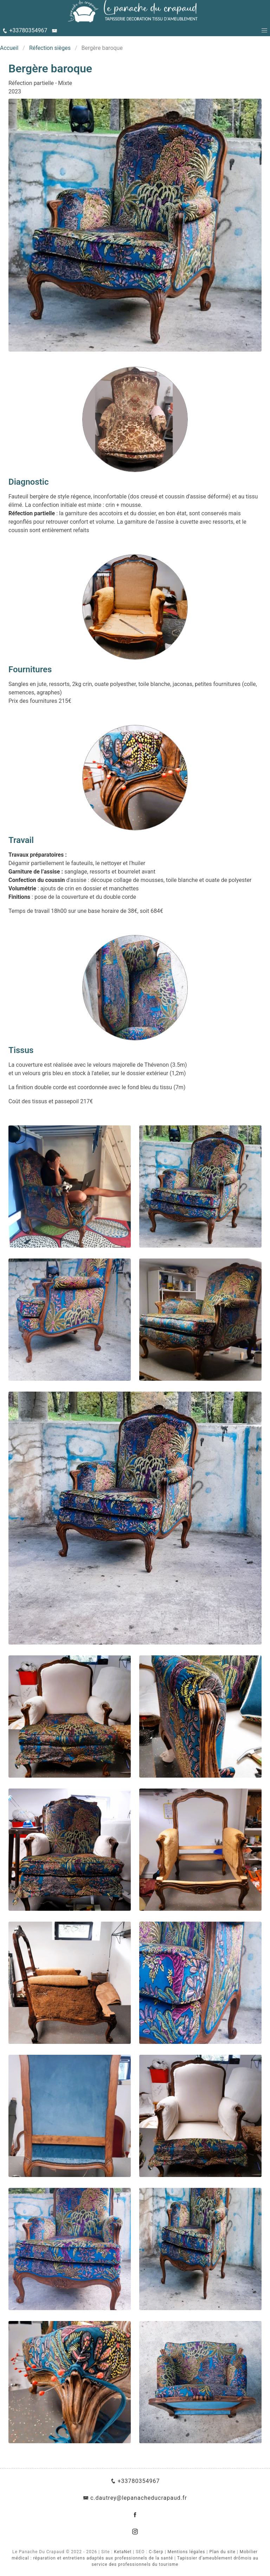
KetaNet (122, 2551)
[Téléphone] (25, 30)
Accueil (9, 48)
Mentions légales (187, 2551)
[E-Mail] (55, 30)
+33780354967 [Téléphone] (135, 2481)
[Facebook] (135, 2514)
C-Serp (156, 2551)
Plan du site (223, 2551)
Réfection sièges (50, 48)
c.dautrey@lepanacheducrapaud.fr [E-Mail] (135, 2498)
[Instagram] (135, 2531)
